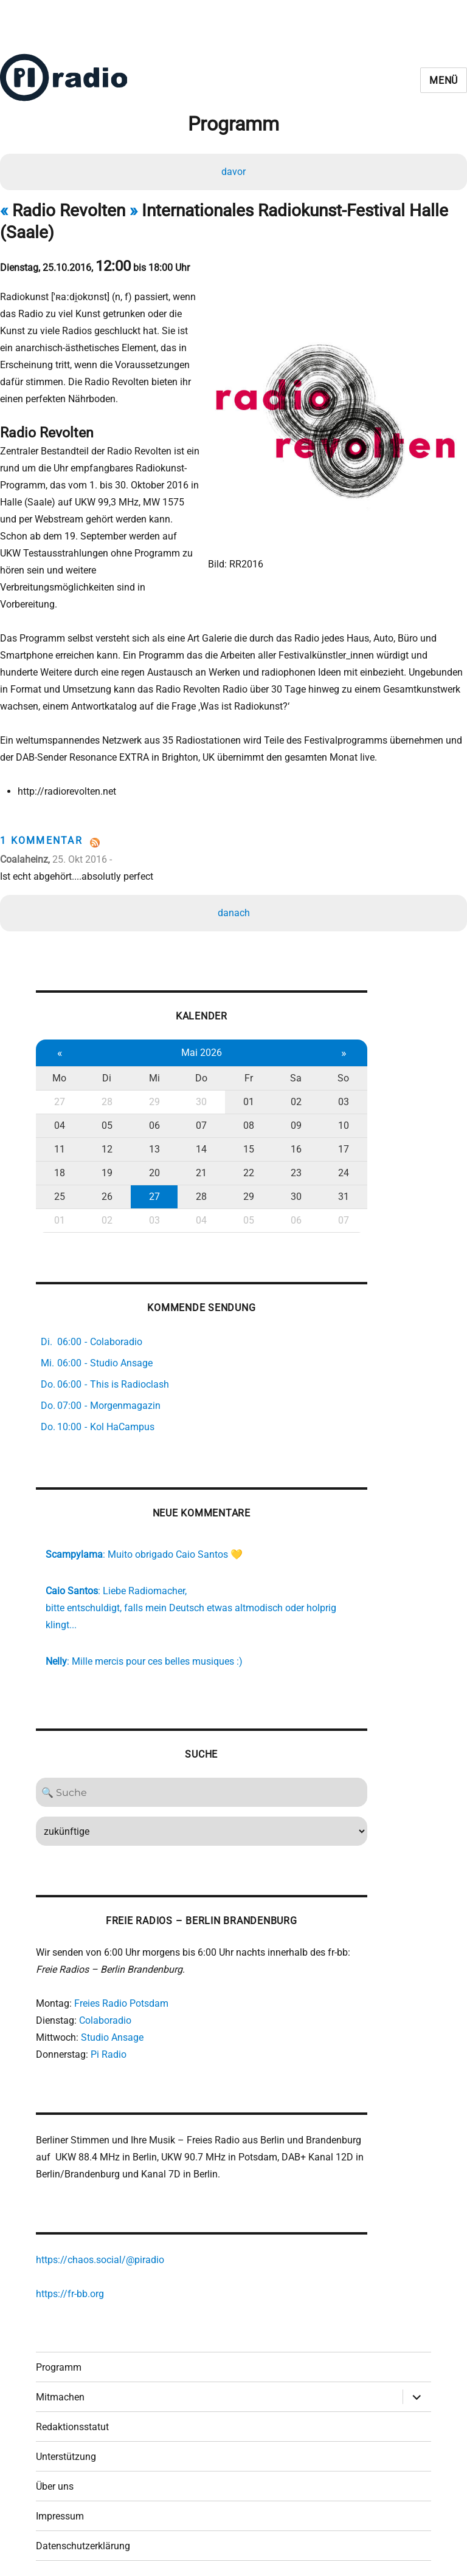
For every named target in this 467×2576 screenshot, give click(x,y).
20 (151, 1141)
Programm (58, 2348)
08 (243, 1094)
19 (105, 1141)
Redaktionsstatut (72, 2408)
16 (290, 1117)
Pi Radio (108, 2030)
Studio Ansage (112, 2013)
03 (336, 1070)
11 (59, 1117)
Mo (59, 1046)
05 (105, 1094)
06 (151, 1094)
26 (105, 1165)
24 (336, 1141)
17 (336, 1117)
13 (151, 1117)
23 (290, 1141)
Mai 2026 (197, 1021)
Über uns (55, 2467)
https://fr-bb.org (70, 2273)
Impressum (60, 2497)
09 (290, 1094)
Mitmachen (60, 2378)
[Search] (197, 1766)
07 (197, 1094)
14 (197, 1117)
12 (105, 1117)
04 (59, 1094)
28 (105, 1070)
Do (198, 1046)
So (336, 1046)
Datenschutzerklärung (83, 2527)
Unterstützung (66, 2438)
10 (336, 1094)
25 (59, 1165)
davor (233, 172)
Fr (244, 1046)
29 (151, 1070)
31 (336, 1165)
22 (243, 1141)
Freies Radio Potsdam (121, 1979)
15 (243, 1117)
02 (290, 1070)
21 (197, 1141)
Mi (151, 1046)
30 (197, 1070)
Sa (290, 1046)
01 (243, 1070)
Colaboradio (105, 1996)
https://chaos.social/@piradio (100, 2239)
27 (59, 1070)
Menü (443, 80)
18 (59, 1141)
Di (104, 1046)
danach (234, 879)
